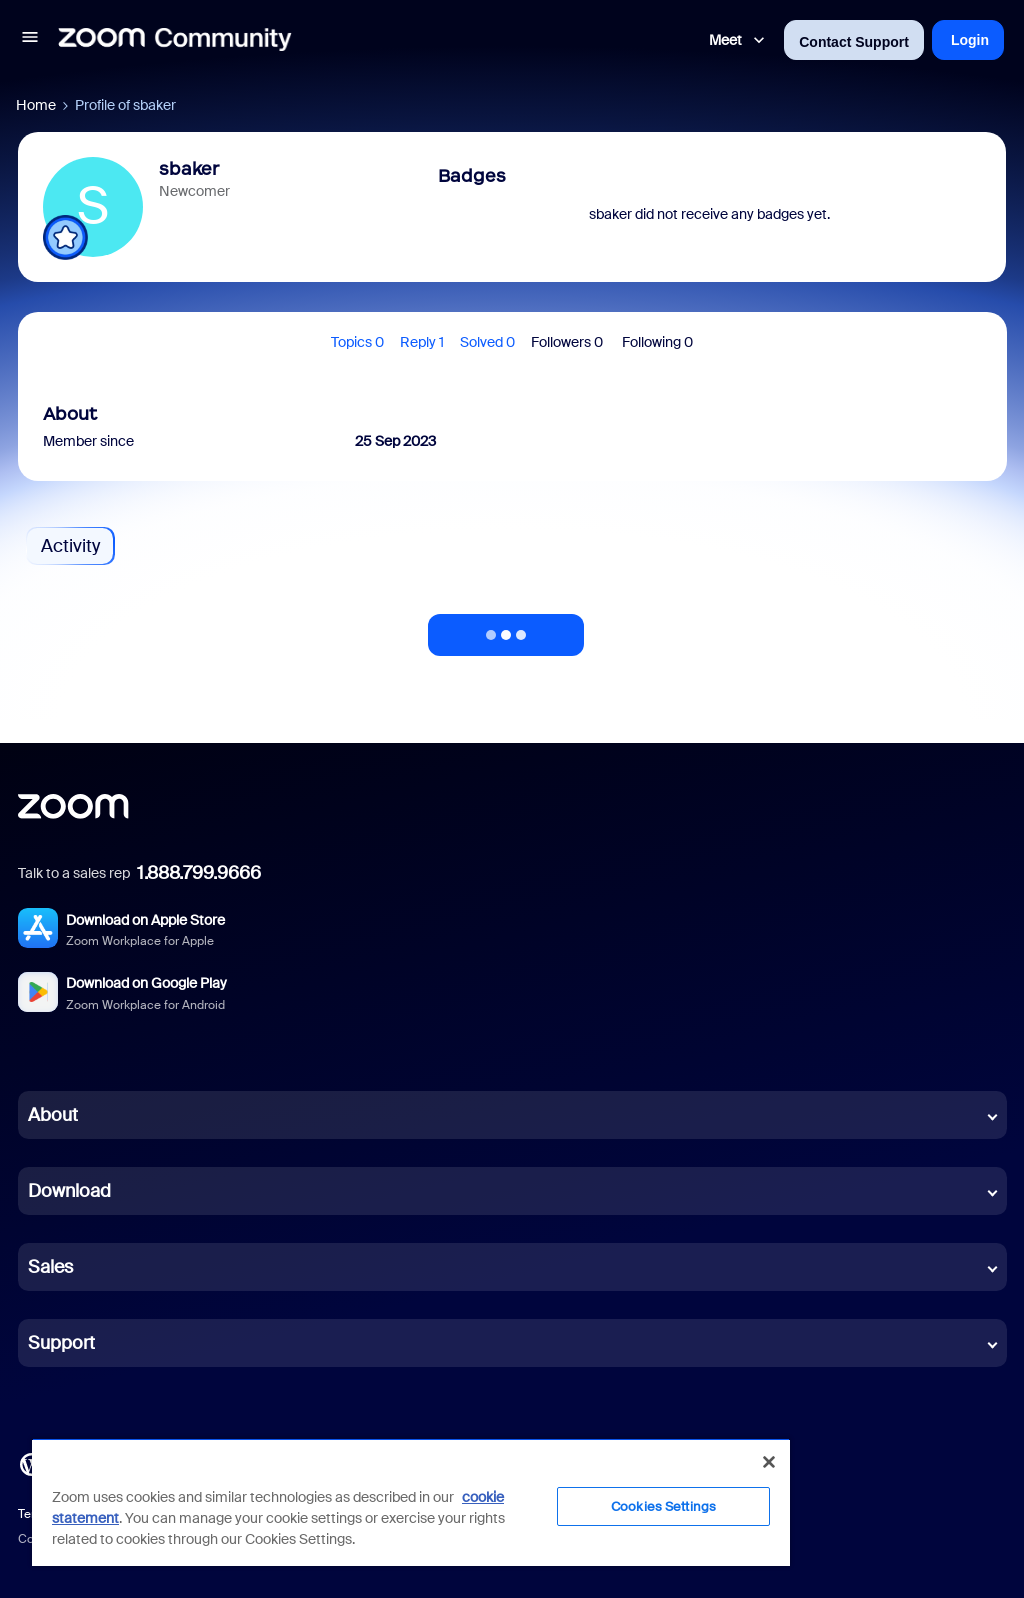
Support (61, 1343)
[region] (411, 1502)
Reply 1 (422, 342)
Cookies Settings (663, 1506)
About (53, 1115)
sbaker (189, 169)
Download (69, 1191)
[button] (30, 40)
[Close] (769, 1462)
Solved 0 (487, 342)
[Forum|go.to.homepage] (175, 40)
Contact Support (854, 42)
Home (36, 105)
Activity (70, 546)
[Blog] (31, 1463)
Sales (50, 1267)
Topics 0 (357, 342)
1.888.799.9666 (199, 873)
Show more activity (506, 629)
